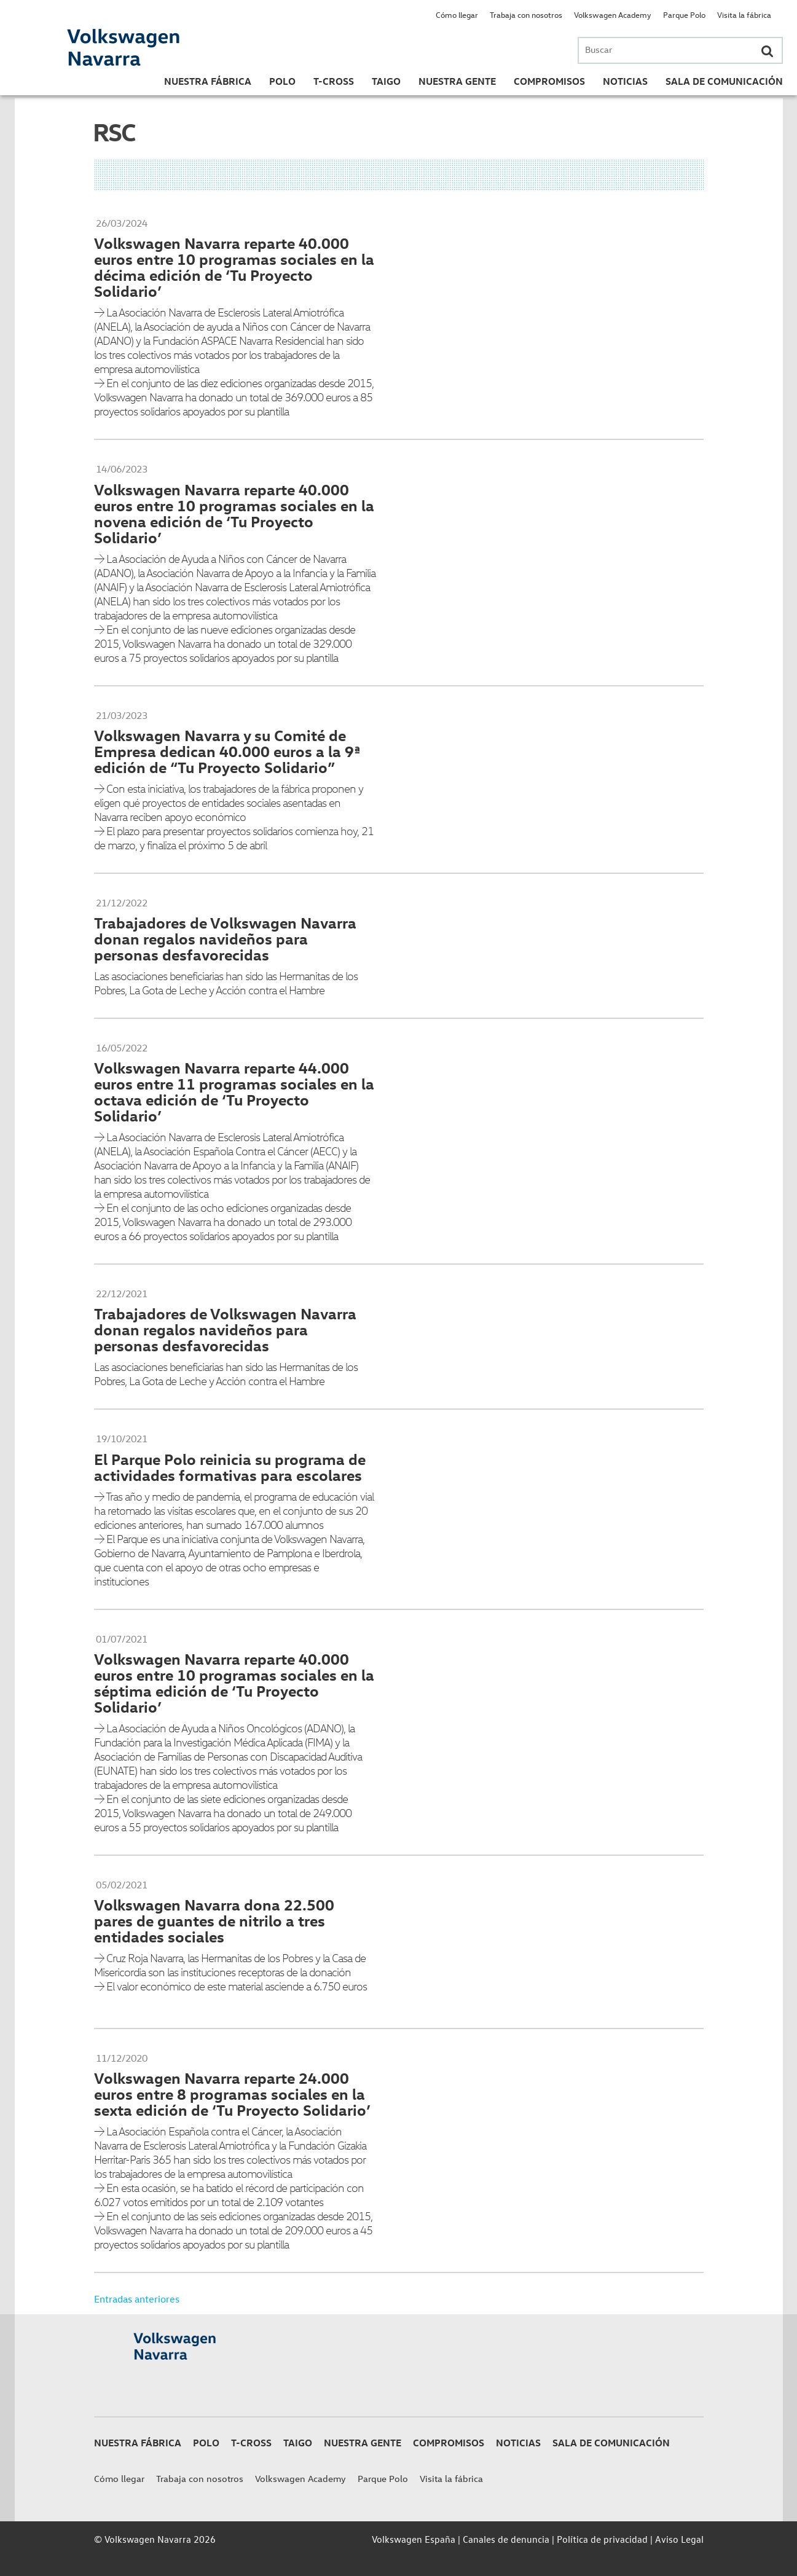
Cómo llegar (457, 14)
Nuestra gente (457, 81)
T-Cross (333, 81)
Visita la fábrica (744, 14)
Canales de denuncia (506, 2539)
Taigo (386, 81)
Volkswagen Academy (612, 14)
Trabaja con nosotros (526, 14)
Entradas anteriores (136, 2299)
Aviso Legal (679, 2539)
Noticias (625, 81)
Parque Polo (684, 14)
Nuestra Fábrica (207, 81)
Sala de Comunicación (724, 81)
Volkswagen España (413, 2539)
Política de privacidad (602, 2539)
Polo (282, 81)
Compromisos (549, 81)
